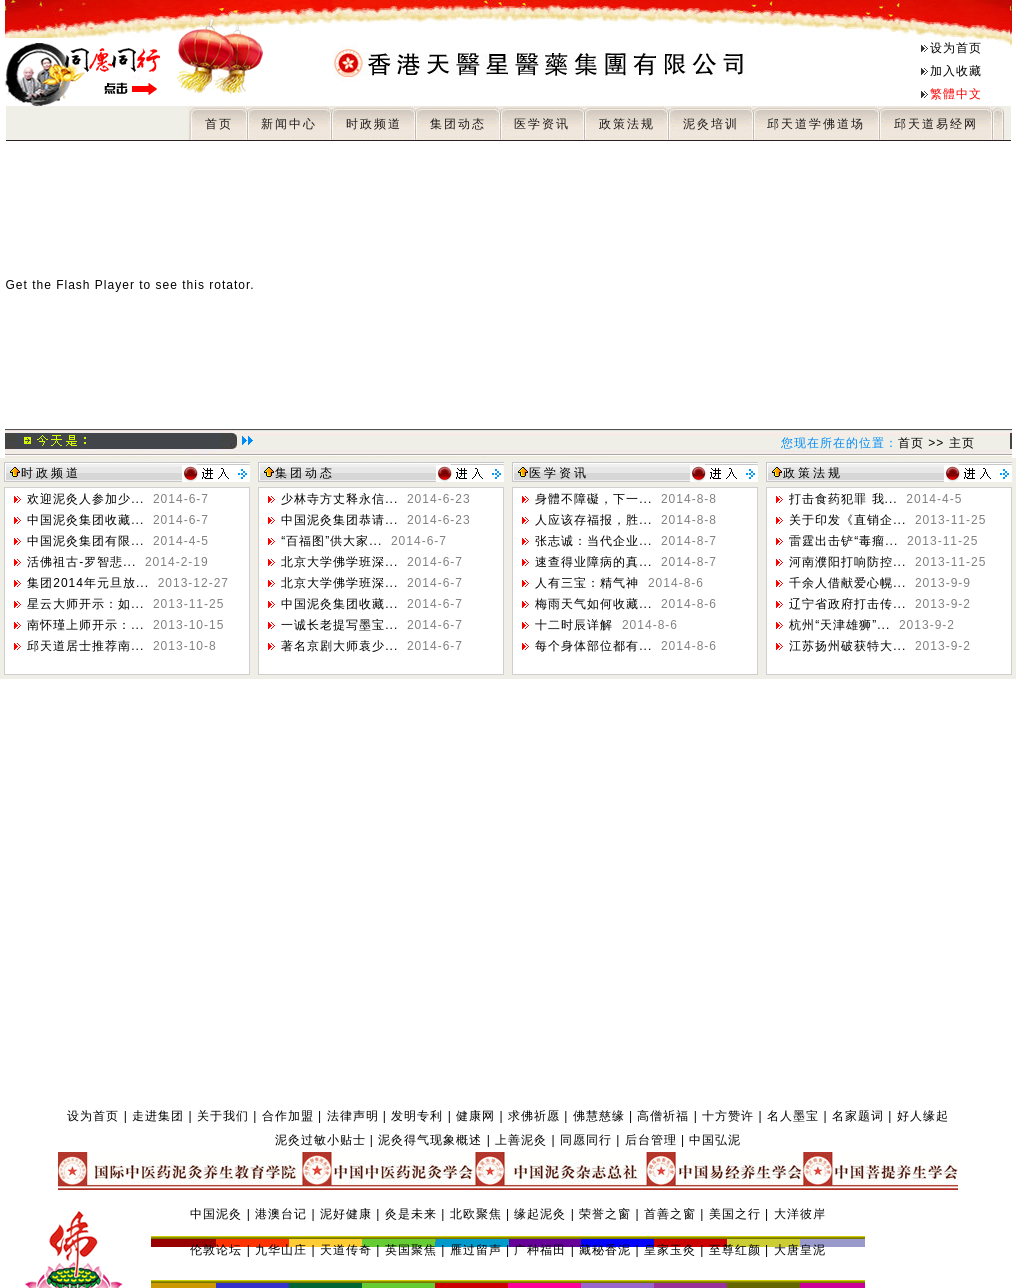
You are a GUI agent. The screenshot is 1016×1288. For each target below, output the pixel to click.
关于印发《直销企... (887, 520)
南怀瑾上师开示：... (125, 625)
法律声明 (353, 1116)
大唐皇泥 (800, 1250)
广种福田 (540, 1250)
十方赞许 (728, 1116)
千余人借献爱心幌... (880, 583)
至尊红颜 (735, 1250)
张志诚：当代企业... (626, 541)
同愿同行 (586, 1140)
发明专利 (417, 1116)
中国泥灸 (216, 1214)
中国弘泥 (715, 1140)
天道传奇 (346, 1250)
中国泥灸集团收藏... (118, 520)
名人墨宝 (793, 1116)
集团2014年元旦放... (128, 583)
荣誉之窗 (605, 1214)
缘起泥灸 (540, 1214)
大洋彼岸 (800, 1214)
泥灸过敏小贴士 (320, 1140)
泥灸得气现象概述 (430, 1140)
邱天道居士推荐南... (121, 646)
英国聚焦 (411, 1250)
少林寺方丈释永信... (375, 499)
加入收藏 (956, 71)
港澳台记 (281, 1214)
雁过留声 (476, 1250)
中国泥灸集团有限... (118, 541)
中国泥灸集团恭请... (375, 520)
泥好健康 (346, 1214)
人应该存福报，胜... (626, 520)
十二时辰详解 (606, 625)
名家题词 (858, 1116)
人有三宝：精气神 (619, 583)
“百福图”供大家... (364, 541)
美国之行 (735, 1214)
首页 (911, 443)
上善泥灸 (521, 1140)
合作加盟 (288, 1116)
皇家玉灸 (670, 1250)
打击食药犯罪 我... (875, 499)
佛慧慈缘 (599, 1116)
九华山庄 (281, 1250)
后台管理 (651, 1140)
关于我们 (223, 1116)
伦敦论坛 (216, 1250)
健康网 (475, 1116)
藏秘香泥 (605, 1250)
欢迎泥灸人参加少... (118, 499)
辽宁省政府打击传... (880, 604)
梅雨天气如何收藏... (626, 604)
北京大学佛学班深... (372, 562)
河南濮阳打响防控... (887, 562)
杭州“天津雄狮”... (872, 625)
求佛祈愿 (534, 1116)
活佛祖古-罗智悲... (117, 562)
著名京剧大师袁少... (372, 646)
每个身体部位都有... (626, 646)
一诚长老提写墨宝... (372, 625)
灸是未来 (411, 1214)
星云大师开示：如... (125, 604)
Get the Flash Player (70, 285)
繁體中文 (956, 94)
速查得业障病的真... (626, 562)
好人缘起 (923, 1116)
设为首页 (956, 48)
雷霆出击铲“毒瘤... (883, 541)
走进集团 (158, 1116)
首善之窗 (670, 1214)
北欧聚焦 (476, 1214)
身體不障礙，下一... (626, 499)
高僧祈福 (663, 1116)
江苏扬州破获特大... (880, 646)
